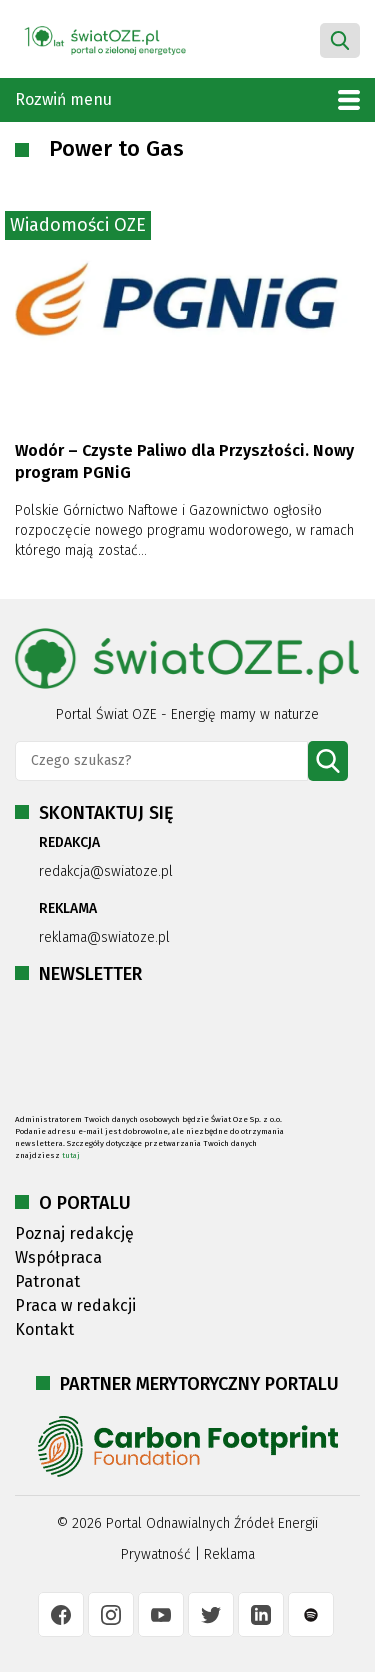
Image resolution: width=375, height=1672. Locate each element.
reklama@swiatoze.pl (104, 937)
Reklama (229, 1554)
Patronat (47, 1281)
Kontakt (44, 1329)
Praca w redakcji (75, 1305)
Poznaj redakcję (74, 1233)
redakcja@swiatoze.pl (106, 871)
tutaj (71, 1155)
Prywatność (156, 1554)
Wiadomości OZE (78, 225)
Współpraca (58, 1257)
